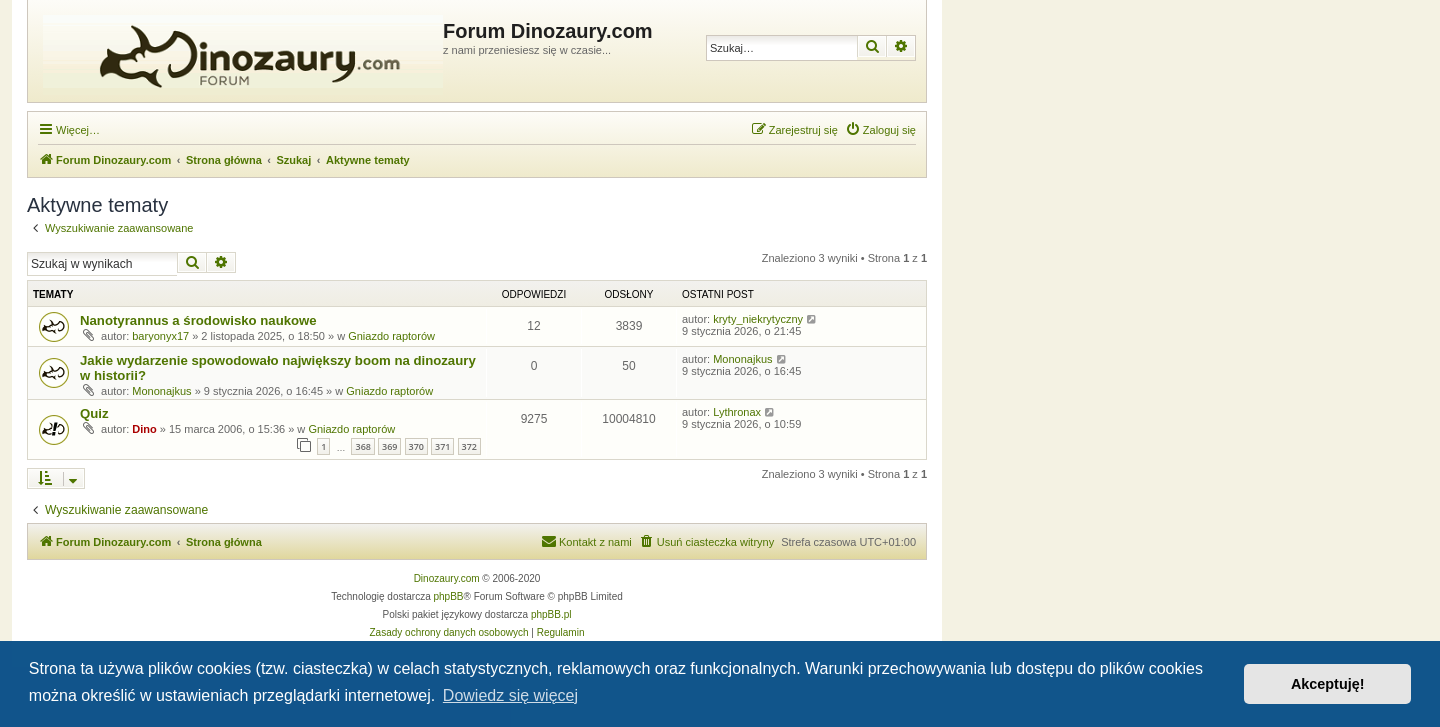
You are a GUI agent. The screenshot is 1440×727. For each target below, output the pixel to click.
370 (416, 446)
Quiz (94, 413)
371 (442, 446)
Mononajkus (161, 391)
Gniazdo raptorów (391, 336)
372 (469, 446)
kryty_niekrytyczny (758, 319)
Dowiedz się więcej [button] (510, 695)
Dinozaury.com (447, 578)
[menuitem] (880, 130)
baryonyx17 (160, 336)
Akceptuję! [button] (1328, 684)
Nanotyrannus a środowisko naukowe (198, 320)
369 (389, 446)
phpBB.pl (551, 614)
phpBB (449, 596)
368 (362, 446)
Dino (144, 429)
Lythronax (737, 412)
